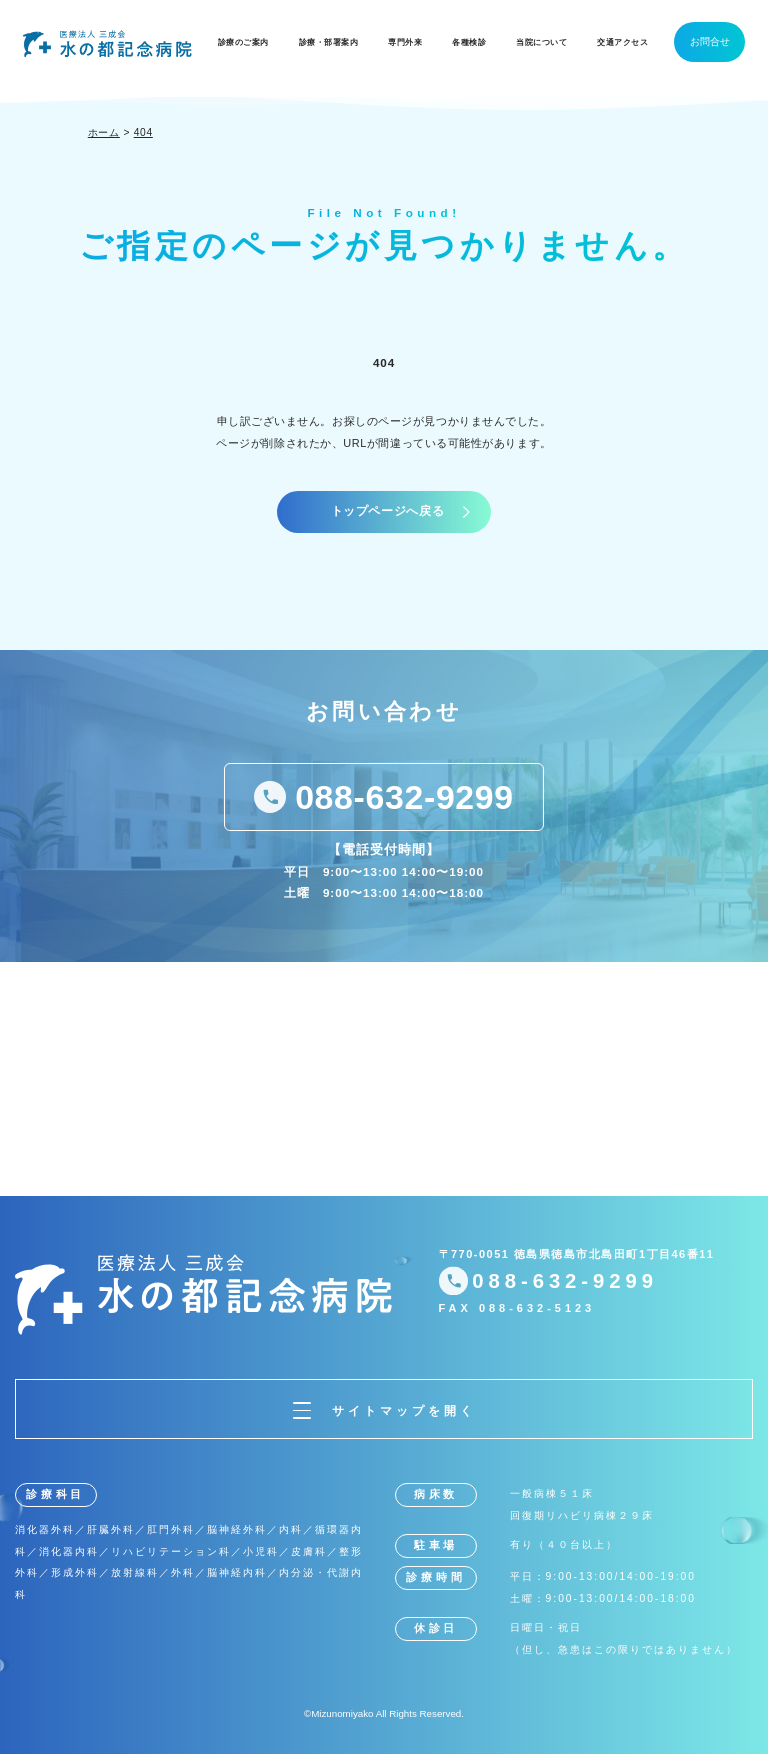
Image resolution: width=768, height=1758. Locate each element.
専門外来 (405, 42)
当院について (541, 42)
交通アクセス (622, 42)
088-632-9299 (404, 800)
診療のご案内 (243, 42)
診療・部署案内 (329, 42)
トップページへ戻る (387, 513)
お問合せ (710, 41)
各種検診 (469, 42)
